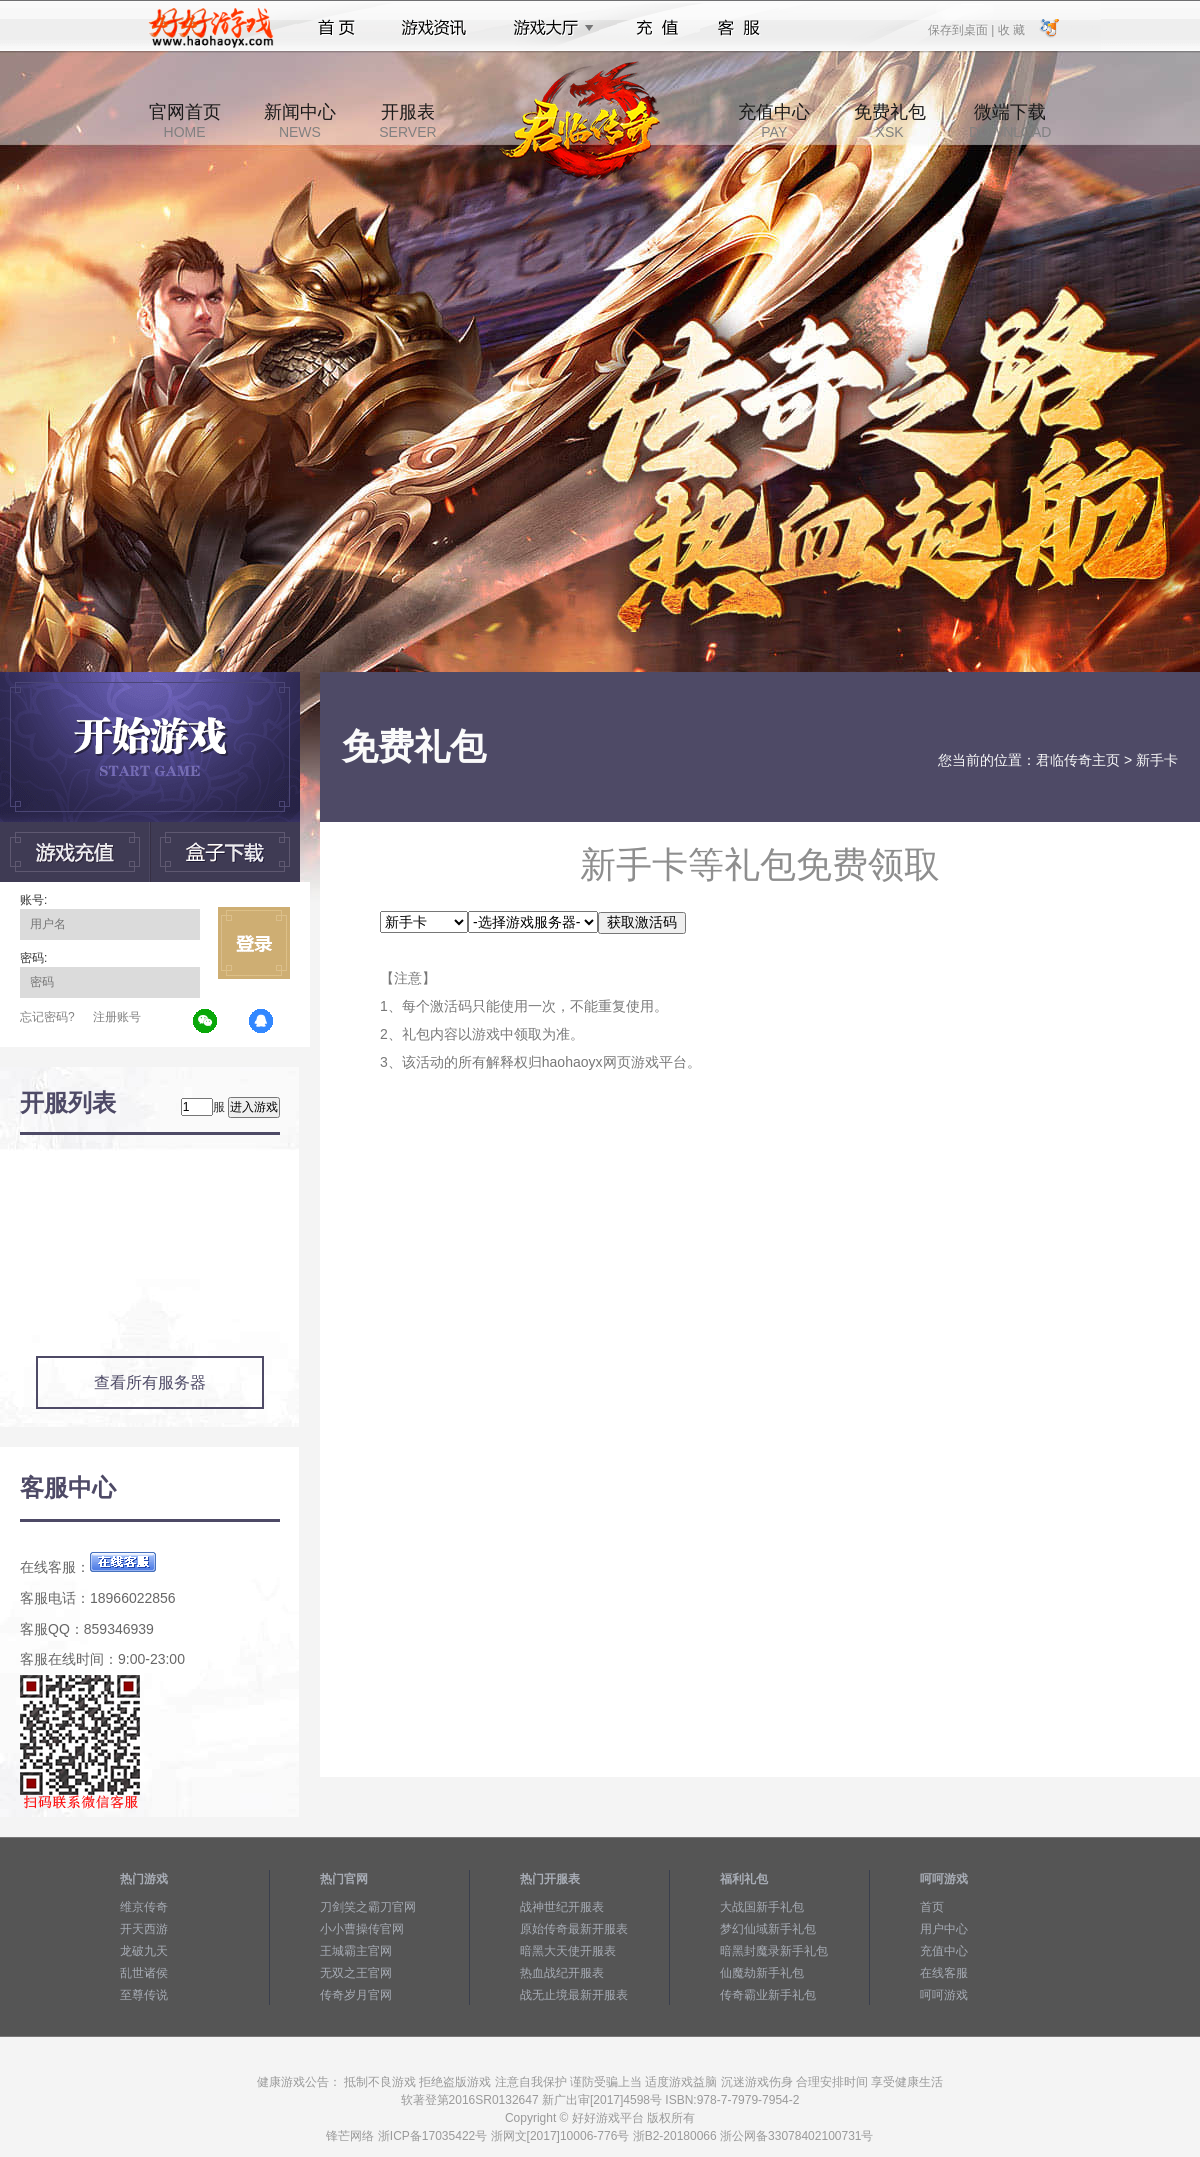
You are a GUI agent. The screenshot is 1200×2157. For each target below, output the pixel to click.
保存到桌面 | (962, 29)
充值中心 (774, 121)
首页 (336, 28)
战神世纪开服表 (562, 1907)
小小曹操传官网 (362, 1929)
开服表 (407, 121)
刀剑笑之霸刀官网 (368, 1907)
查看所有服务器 (150, 1382)
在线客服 (944, 1973)
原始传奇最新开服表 (574, 1929)
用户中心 (944, 1929)
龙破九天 (144, 1951)
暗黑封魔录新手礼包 (774, 1951)
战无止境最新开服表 (574, 1995)
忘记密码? (47, 1017)
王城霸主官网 (356, 1951)
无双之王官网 (356, 1973)
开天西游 (144, 1929)
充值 (656, 28)
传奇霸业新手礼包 (768, 1995)
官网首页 (185, 121)
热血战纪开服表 (562, 1973)
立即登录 (254, 943)
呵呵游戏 (944, 1995)
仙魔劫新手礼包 (762, 1973)
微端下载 (1010, 121)
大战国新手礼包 (762, 1907)
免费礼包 (890, 121)
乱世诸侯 (144, 1973)
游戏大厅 (548, 28)
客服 (739, 28)
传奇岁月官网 (356, 1995)
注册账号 (117, 1017)
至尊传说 (144, 1995)
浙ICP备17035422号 (432, 2136)
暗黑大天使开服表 (568, 1951)
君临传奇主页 (1078, 760)
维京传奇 (144, 1907)
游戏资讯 (434, 28)
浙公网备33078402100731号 (796, 2136)
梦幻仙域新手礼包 (768, 1929)
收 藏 (1010, 29)
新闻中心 (300, 121)
